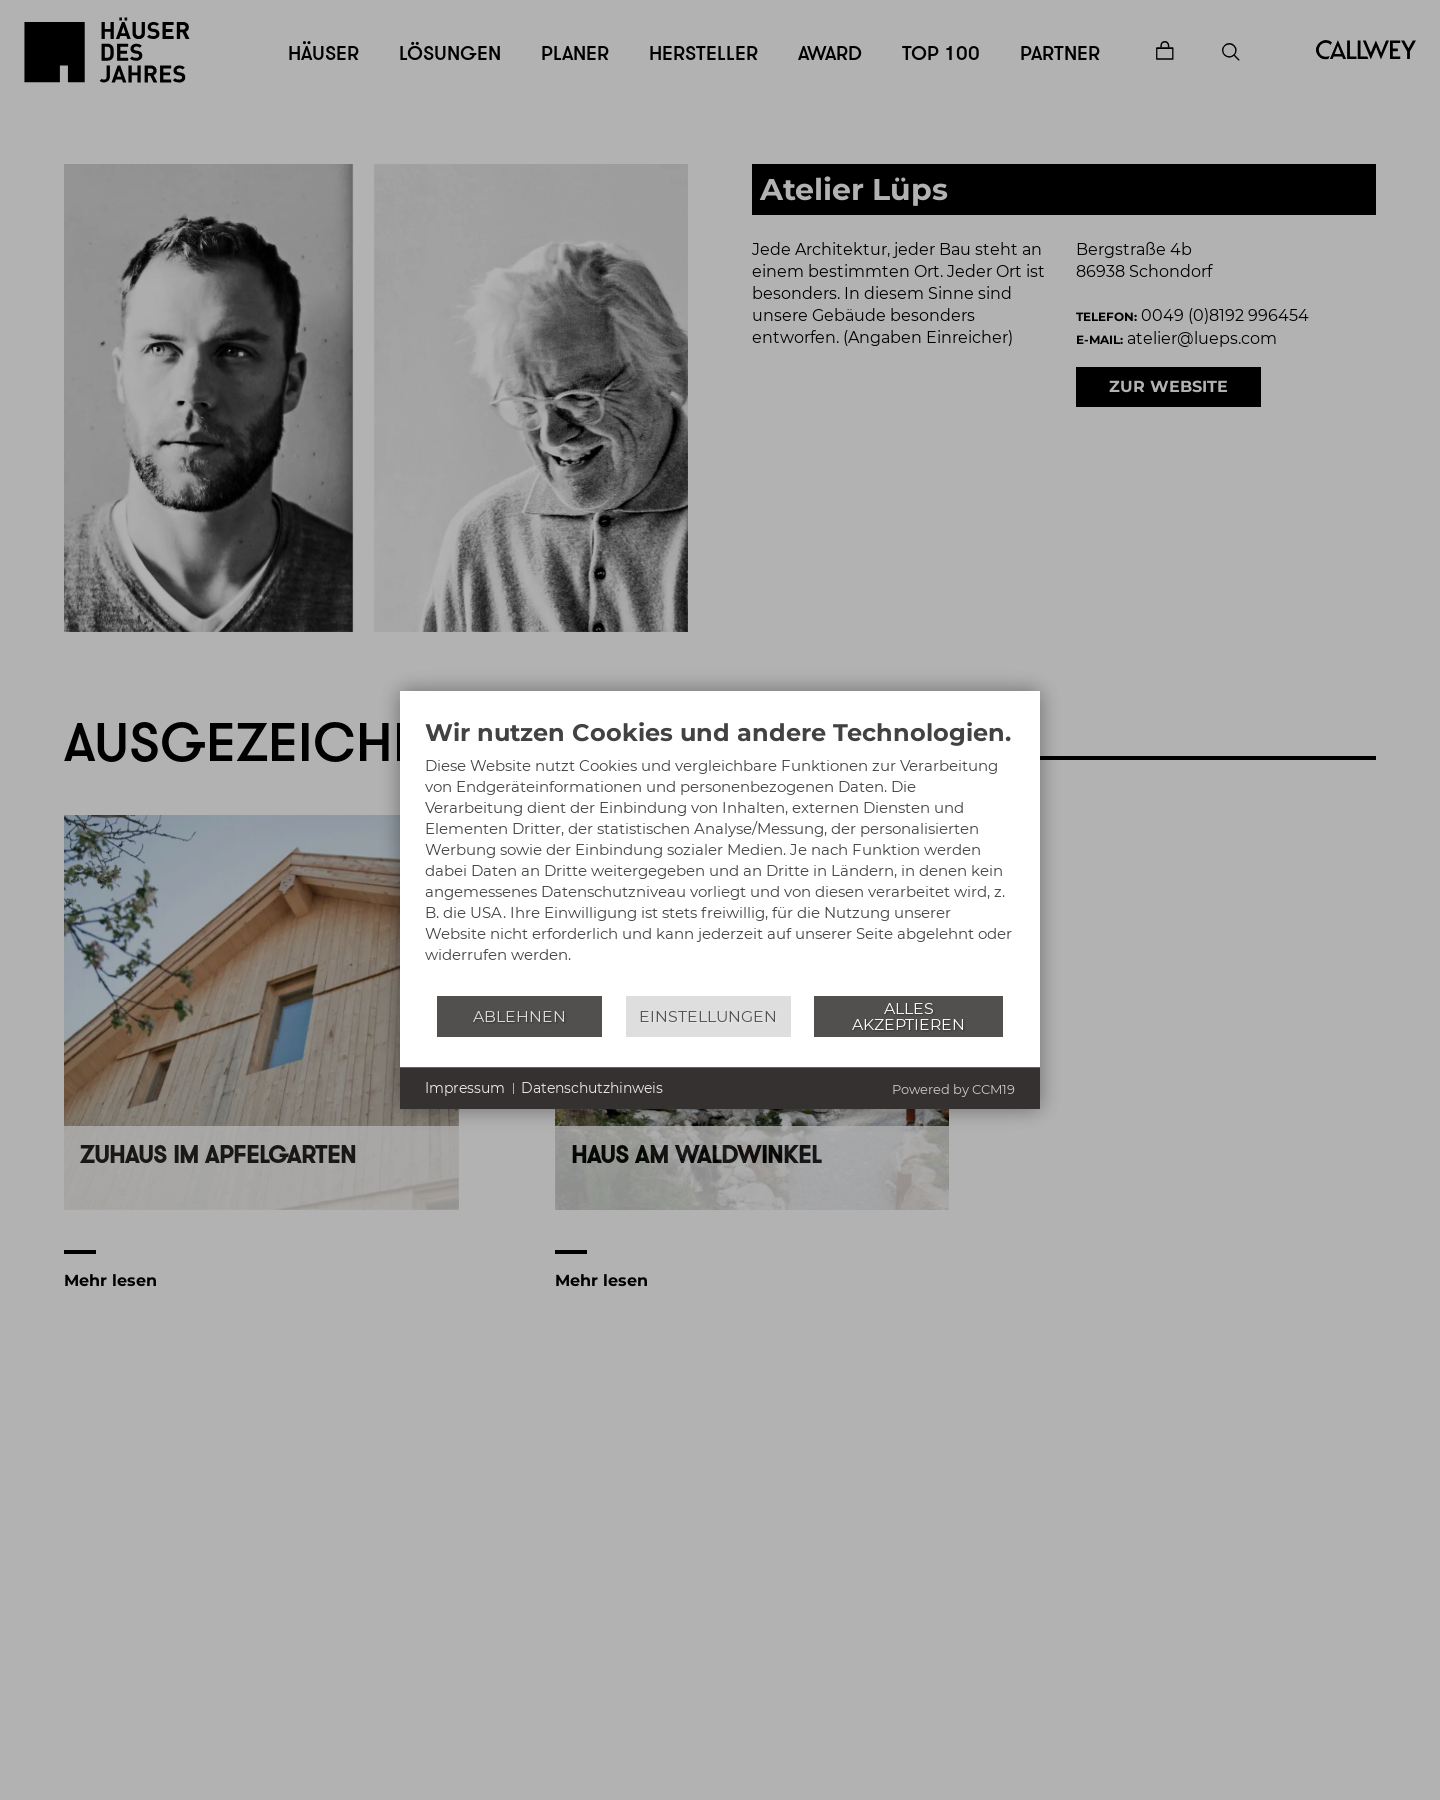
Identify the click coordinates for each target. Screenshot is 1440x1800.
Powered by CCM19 (953, 1089)
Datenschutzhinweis (592, 1088)
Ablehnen (519, 1016)
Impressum (465, 1088)
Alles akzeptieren (908, 1016)
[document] (720, 856)
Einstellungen (708, 1016)
